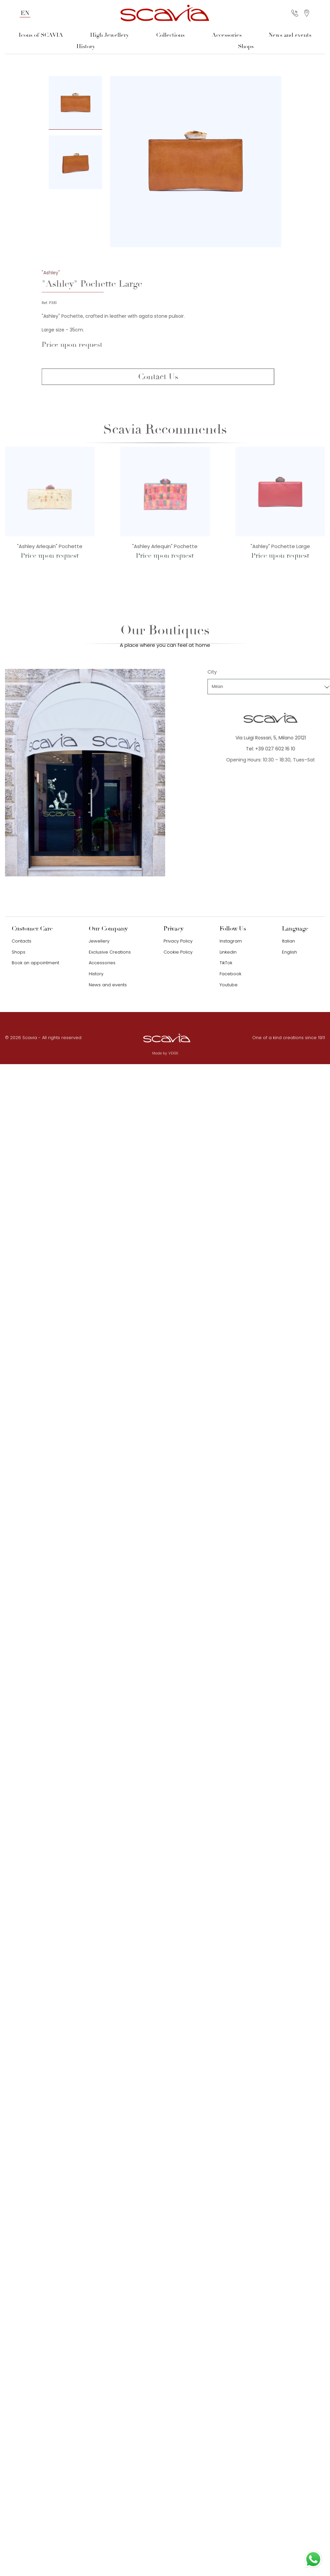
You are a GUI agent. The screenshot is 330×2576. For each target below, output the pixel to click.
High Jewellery (109, 35)
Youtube (229, 985)
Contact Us (167, 377)
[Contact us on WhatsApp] (313, 2559)
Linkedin (228, 952)
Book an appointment (35, 963)
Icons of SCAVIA (41, 35)
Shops (246, 46)
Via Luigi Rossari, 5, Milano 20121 (280, 737)
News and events (290, 35)
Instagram (231, 941)
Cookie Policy (178, 952)
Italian (288, 941)
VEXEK (173, 1053)
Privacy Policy (178, 941)
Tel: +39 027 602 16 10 (280, 748)
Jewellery (99, 941)
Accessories (227, 35)
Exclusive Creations (110, 952)
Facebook (230, 974)
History (85, 46)
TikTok (226, 963)
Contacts (21, 941)
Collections (170, 35)
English (289, 952)
